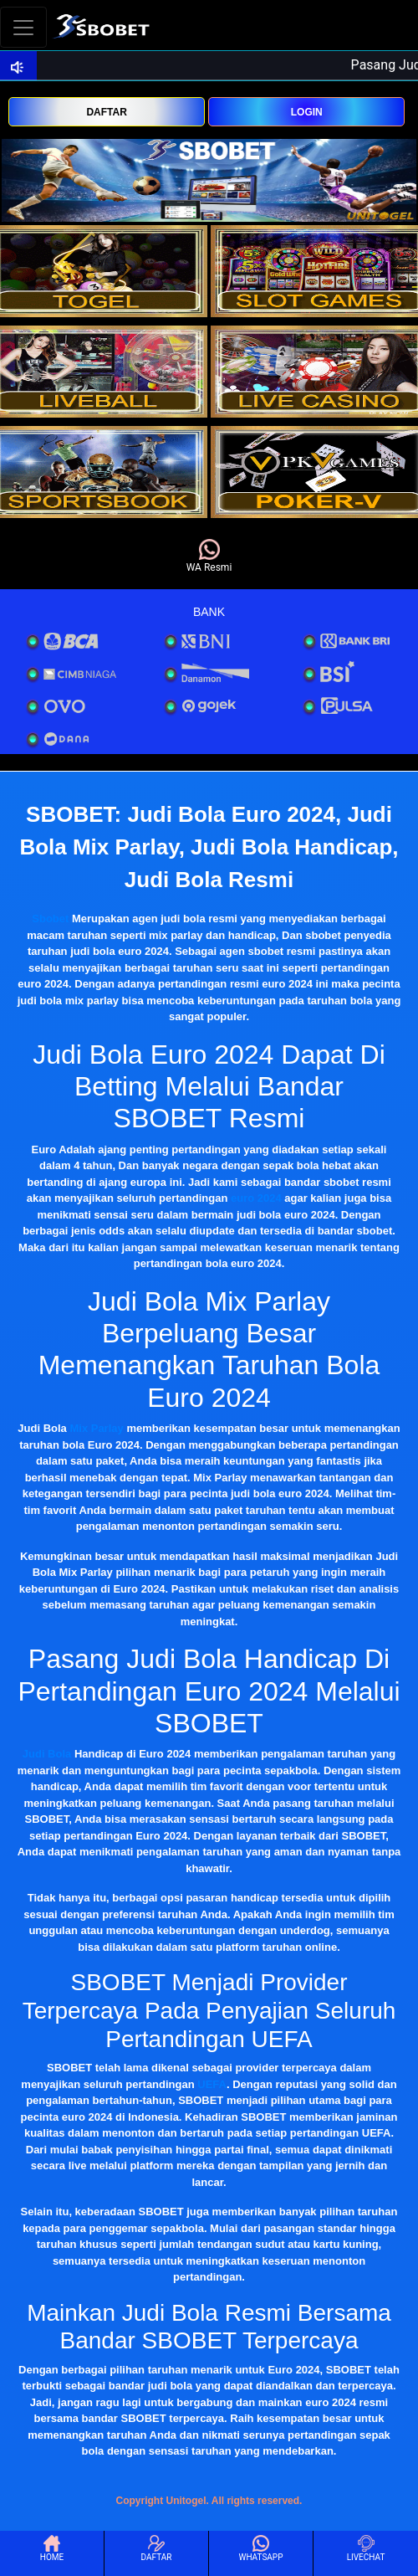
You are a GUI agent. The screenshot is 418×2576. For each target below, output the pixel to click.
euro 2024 (256, 1198)
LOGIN (307, 112)
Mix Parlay (96, 1428)
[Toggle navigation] (23, 27)
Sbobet (50, 918)
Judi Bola (47, 1753)
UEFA (212, 2084)
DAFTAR (106, 112)
